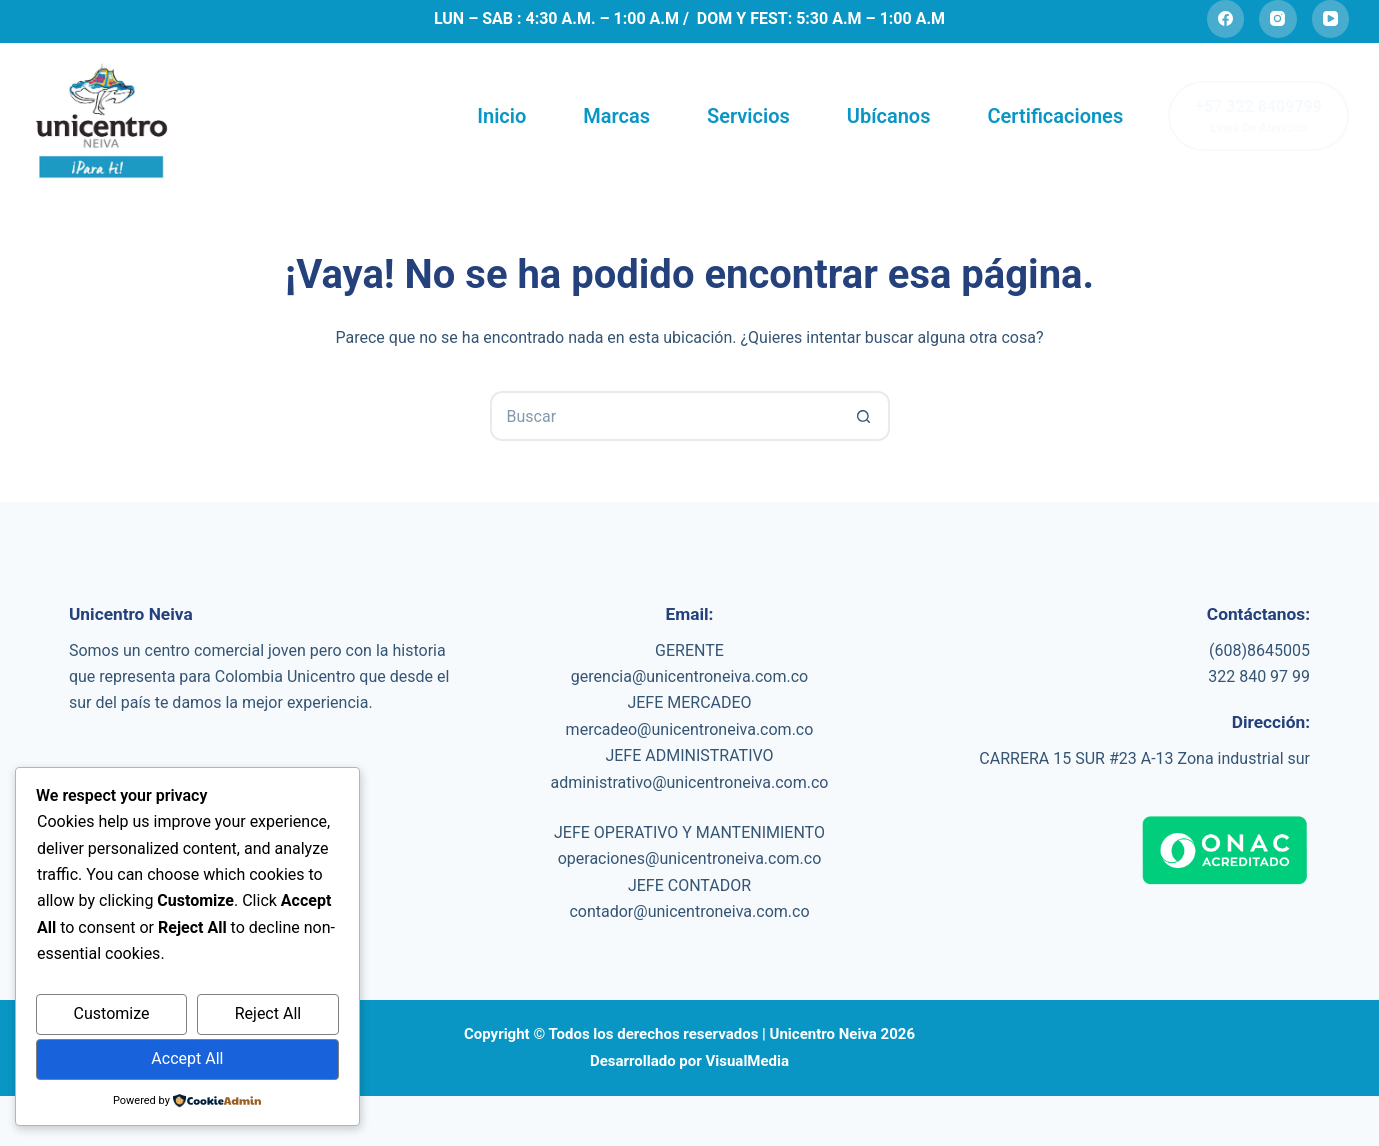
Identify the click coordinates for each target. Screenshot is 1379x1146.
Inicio (501, 116)
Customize (112, 1013)
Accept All (187, 1058)
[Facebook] (1226, 19)
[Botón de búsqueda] (865, 416)
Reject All (268, 1013)
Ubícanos (889, 116)
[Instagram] (1278, 19)
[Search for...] (665, 416)
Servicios (748, 116)
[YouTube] (1331, 19)
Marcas (616, 116)
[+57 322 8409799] (1258, 116)
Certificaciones (1055, 116)
